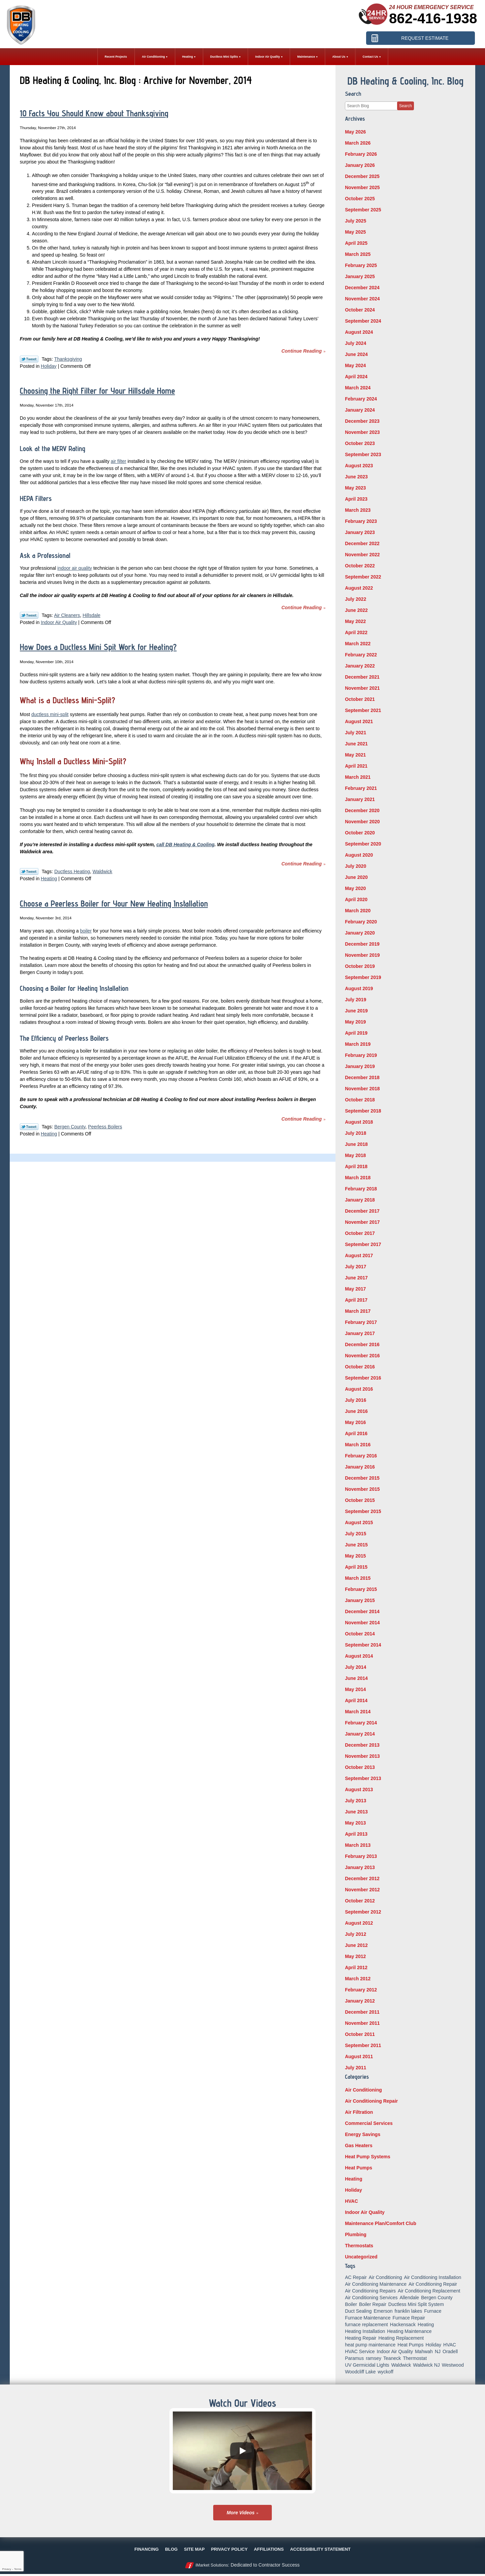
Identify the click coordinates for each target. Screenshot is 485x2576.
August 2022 (359, 588)
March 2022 (357, 643)
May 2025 (355, 232)
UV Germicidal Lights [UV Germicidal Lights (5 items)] (367, 2365)
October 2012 (360, 1900)
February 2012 (361, 1989)
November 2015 (362, 1489)
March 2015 (357, 1578)
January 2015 (360, 1600)
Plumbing (355, 2234)
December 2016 (362, 1344)
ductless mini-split (49, 714)
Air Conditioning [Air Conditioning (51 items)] (385, 2277)
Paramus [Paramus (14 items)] (354, 2358)
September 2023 (363, 454)
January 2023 (360, 532)
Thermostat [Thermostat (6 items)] (415, 2358)
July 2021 (355, 732)
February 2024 (361, 399)
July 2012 (355, 1934)
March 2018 (357, 1177)
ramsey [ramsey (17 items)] (373, 2358)
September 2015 (363, 1511)
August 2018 (359, 1122)
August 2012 (359, 1923)
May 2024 (355, 365)
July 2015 (355, 1533)
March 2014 (357, 1711)
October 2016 (360, 1366)
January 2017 (360, 1333)
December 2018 (362, 1077)
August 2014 (359, 1656)
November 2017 (362, 1222)
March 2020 (357, 910)
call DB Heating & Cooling (185, 844)
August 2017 (359, 1255)
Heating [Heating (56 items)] (426, 2324)
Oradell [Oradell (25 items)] (450, 2351)
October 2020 (360, 832)
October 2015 (360, 1500)
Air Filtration (359, 2112)
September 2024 (363, 321)
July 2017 (355, 1266)
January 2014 (360, 1734)
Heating (49, 878)
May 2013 (355, 1823)
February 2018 (361, 1188)
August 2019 (359, 988)
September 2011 (363, 2045)
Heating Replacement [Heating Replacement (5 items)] (401, 2338)
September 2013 (363, 1778)
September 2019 (363, 977)
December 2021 (362, 677)
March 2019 (357, 1044)
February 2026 (361, 154)
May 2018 (355, 1155)
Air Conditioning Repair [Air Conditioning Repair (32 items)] (433, 2284)
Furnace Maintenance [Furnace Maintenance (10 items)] (367, 2317)
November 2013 (362, 1756)
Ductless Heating (72, 871)
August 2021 (359, 721)
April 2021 (356, 766)
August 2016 (359, 1389)
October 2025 (360, 198)
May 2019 (355, 1022)
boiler (86, 931)
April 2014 (356, 1700)
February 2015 (361, 1589)
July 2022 (355, 599)
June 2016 (356, 1411)
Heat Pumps (358, 2167)
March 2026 (357, 143)
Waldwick (102, 871)
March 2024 (357, 387)
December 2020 (362, 810)
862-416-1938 (433, 18)
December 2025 (362, 176)
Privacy (6, 2569)
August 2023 (359, 465)
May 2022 (355, 621)
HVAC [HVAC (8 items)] (449, 2344)
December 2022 (362, 543)
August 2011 (359, 2056)
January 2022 (360, 666)
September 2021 (363, 710)
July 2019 (355, 999)
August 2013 (359, 1789)
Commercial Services (369, 2123)
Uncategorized (361, 2256)
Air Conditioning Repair (371, 2101)
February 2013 (361, 1856)
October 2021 (360, 699)
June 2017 (356, 1277)
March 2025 (357, 254)
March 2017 (357, 1311)
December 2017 (362, 1211)
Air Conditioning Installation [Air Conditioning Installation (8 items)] (432, 2277)
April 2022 (356, 632)
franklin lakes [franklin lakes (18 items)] (408, 2311)
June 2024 (356, 354)
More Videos (241, 2512)
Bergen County (69, 1126)
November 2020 (362, 821)
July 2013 (355, 1800)
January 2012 (360, 2001)
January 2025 (360, 276)
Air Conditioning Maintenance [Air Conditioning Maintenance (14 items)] (376, 2284)
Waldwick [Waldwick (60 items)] (401, 2365)
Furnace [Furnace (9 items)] (432, 2311)
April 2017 (356, 1300)
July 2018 (355, 1133)
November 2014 (362, 1622)
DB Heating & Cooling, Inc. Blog (405, 81)
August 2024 (359, 332)
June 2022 (356, 610)
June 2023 (356, 476)
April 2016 (356, 1433)
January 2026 (360, 165)
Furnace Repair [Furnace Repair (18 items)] (409, 2317)
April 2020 (356, 899)
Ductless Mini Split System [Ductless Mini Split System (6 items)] (416, 2304)
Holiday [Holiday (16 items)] (433, 2344)
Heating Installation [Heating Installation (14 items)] (365, 2331)
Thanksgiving (68, 359)
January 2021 (360, 799)
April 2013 (356, 1834)
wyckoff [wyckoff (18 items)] (385, 2371)
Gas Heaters (359, 2145)
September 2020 (363, 844)
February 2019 (361, 1055)
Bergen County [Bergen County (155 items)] (436, 2297)
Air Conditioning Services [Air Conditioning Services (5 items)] (371, 2297)
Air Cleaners (67, 615)
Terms (18, 2569)
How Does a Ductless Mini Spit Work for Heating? (98, 647)
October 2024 (360, 310)
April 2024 (356, 376)
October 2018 (360, 1099)
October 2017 (360, 1233)
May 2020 (355, 888)
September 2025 (363, 209)
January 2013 (360, 1867)
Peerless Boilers (105, 1126)
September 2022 (363, 577)
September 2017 (363, 1244)
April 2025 (356, 243)
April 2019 (356, 1033)
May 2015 (355, 1556)
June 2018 (356, 1144)
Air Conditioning (363, 2090)
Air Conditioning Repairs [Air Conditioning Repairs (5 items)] (370, 2290)
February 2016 (361, 1455)
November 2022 (362, 554)
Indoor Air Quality (59, 622)
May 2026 (355, 132)
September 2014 (363, 1645)
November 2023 (362, 432)
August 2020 (359, 855)
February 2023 (361, 521)
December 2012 (362, 1878)
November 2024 (362, 298)
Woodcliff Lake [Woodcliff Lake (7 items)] (360, 2371)
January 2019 (360, 1066)
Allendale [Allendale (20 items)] (409, 2297)
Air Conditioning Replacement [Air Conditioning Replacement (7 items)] (429, 2290)
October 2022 (360, 565)
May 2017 (355, 1289)
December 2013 (362, 1745)
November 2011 (362, 2023)
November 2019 (362, 955)
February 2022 (361, 654)
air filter (118, 461)
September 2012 (363, 1912)
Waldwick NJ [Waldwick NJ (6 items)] (426, 2365)
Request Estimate (424, 38)
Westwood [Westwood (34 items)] (453, 2365)
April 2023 (356, 499)
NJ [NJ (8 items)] (438, 2351)
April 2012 (356, 1967)
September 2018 (363, 1111)
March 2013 (357, 1845)
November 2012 (362, 1889)
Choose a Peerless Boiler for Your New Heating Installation (114, 903)
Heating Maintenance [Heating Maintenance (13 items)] (409, 2331)
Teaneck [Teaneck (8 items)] (392, 2358)
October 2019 (360, 966)
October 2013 (360, 1767)
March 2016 (357, 1444)
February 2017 (361, 1322)
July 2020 (355, 866)
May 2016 (355, 1422)
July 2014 (355, 1667)
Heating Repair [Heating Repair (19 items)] (360, 2338)
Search (405, 105)
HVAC (351, 2201)
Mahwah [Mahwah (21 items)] (424, 2351)
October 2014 (360, 1633)
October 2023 (360, 443)
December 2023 (362, 421)
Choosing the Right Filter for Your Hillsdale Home (97, 391)
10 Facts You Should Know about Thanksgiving (94, 113)
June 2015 (356, 1544)
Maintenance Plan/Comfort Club (380, 2223)
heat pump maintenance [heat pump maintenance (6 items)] (370, 2344)
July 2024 (355, 343)
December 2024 (362, 287)
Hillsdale (91, 615)
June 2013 (356, 1811)
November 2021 (362, 688)
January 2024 (360, 410)
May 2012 (355, 1956)
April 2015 (356, 1567)
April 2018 (356, 1166)
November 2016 (362, 1355)
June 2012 (356, 1945)
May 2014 (355, 1689)
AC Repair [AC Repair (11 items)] (356, 2277)
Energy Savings (362, 2134)
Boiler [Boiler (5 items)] (351, 2304)
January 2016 (360, 1467)
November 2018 (362, 1088)
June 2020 (356, 877)
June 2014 (356, 1678)
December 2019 (362, 944)
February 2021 (361, 788)
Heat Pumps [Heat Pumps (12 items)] (410, 2344)
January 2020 (360, 933)
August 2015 (359, 1522)
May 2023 (355, 488)
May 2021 (355, 755)
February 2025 (361, 265)
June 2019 (356, 1010)
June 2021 (356, 743)
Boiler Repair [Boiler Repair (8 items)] (372, 2304)
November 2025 (362, 187)
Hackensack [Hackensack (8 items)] (403, 2324)
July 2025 (355, 221)
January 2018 (360, 1200)
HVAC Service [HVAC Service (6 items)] (360, 2351)
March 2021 (357, 777)
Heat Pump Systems (367, 2156)
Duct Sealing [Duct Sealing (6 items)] (358, 2311)
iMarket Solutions (211, 2565)
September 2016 (363, 1378)
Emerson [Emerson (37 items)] (383, 2311)
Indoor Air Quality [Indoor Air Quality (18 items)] (395, 2351)
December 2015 (362, 1478)
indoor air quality (74, 568)
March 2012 (357, 1978)
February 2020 (361, 921)
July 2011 (355, 2067)
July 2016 (355, 1400)
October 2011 (360, 2034)
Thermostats (359, 2245)
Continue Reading (301, 351)
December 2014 (362, 1611)
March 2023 (357, 510)
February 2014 (361, 1722)
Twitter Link (29, 359)
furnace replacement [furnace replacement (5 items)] (366, 2324)
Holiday (49, 366)
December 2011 (362, 2012)
